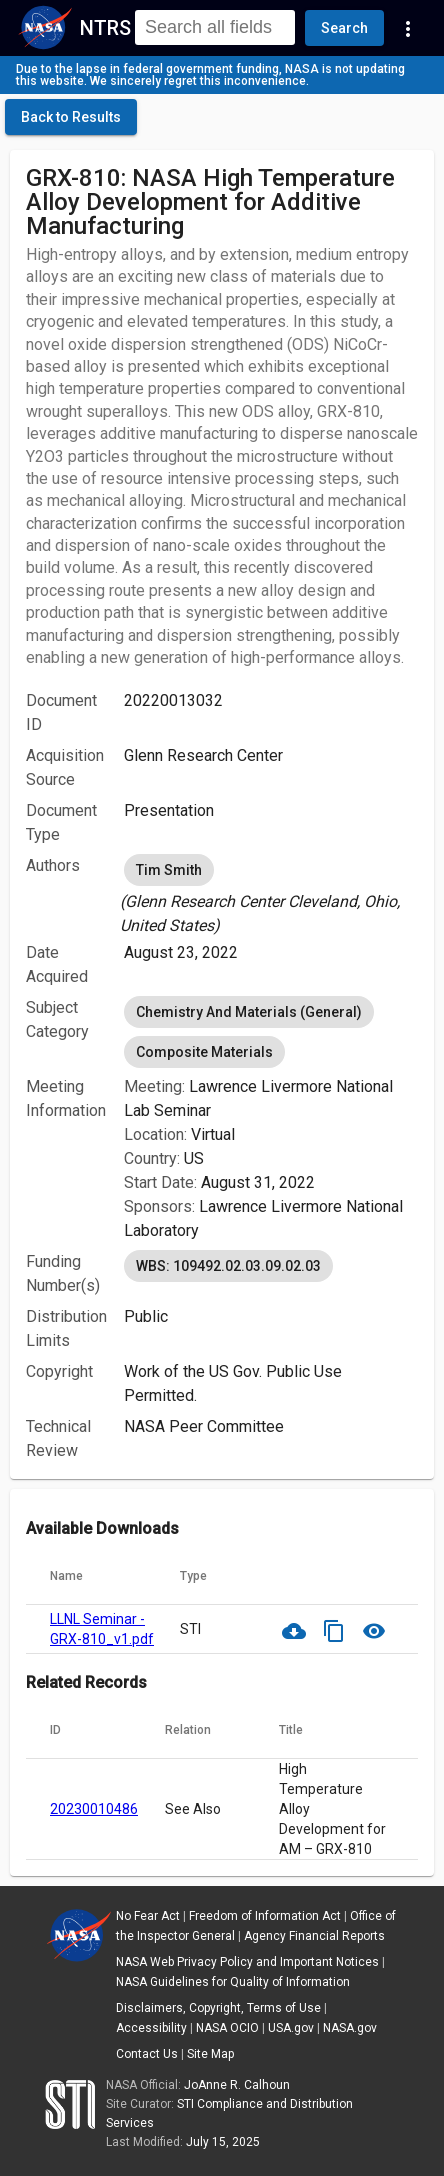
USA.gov (291, 2028)
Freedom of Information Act (265, 1916)
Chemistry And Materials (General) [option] (249, 1012)
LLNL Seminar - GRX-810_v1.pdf (102, 1629)
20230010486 (94, 1809)
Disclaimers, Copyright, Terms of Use (218, 2008)
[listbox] (271, 894)
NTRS (105, 28)
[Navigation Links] (408, 28)
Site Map (210, 2054)
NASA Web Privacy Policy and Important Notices (247, 1962)
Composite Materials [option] (204, 1052)
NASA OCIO (227, 2028)
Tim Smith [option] (169, 870)
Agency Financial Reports (314, 1936)
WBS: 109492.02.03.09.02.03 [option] (228, 1266)
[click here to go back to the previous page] (71, 117)
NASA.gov (350, 2028)
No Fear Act (148, 1916)
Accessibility (151, 2028)
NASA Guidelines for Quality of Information (233, 1982)
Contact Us (147, 2054)
